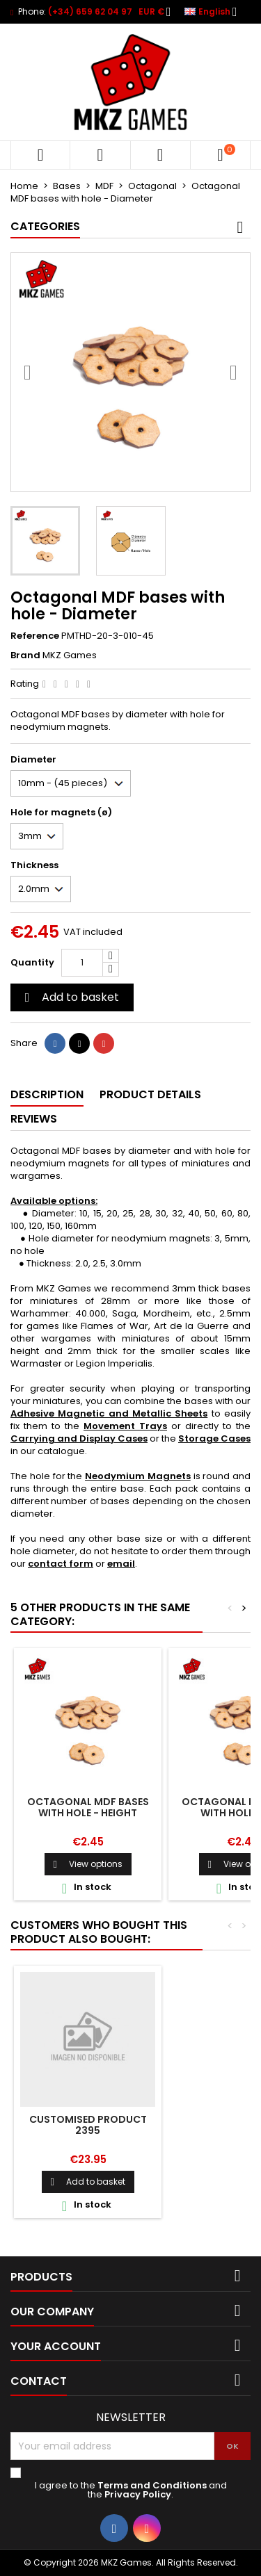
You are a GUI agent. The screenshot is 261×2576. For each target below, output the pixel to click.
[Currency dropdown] (159, 12)
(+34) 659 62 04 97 (90, 11)
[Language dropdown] (214, 12)
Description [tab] (47, 1094)
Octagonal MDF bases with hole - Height (88, 1807)
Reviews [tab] (33, 1119)
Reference (34, 636)
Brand (25, 655)
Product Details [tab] (150, 1094)
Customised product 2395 (88, 2124)
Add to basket (70, 997)
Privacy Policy (137, 2494)
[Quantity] (82, 963)
